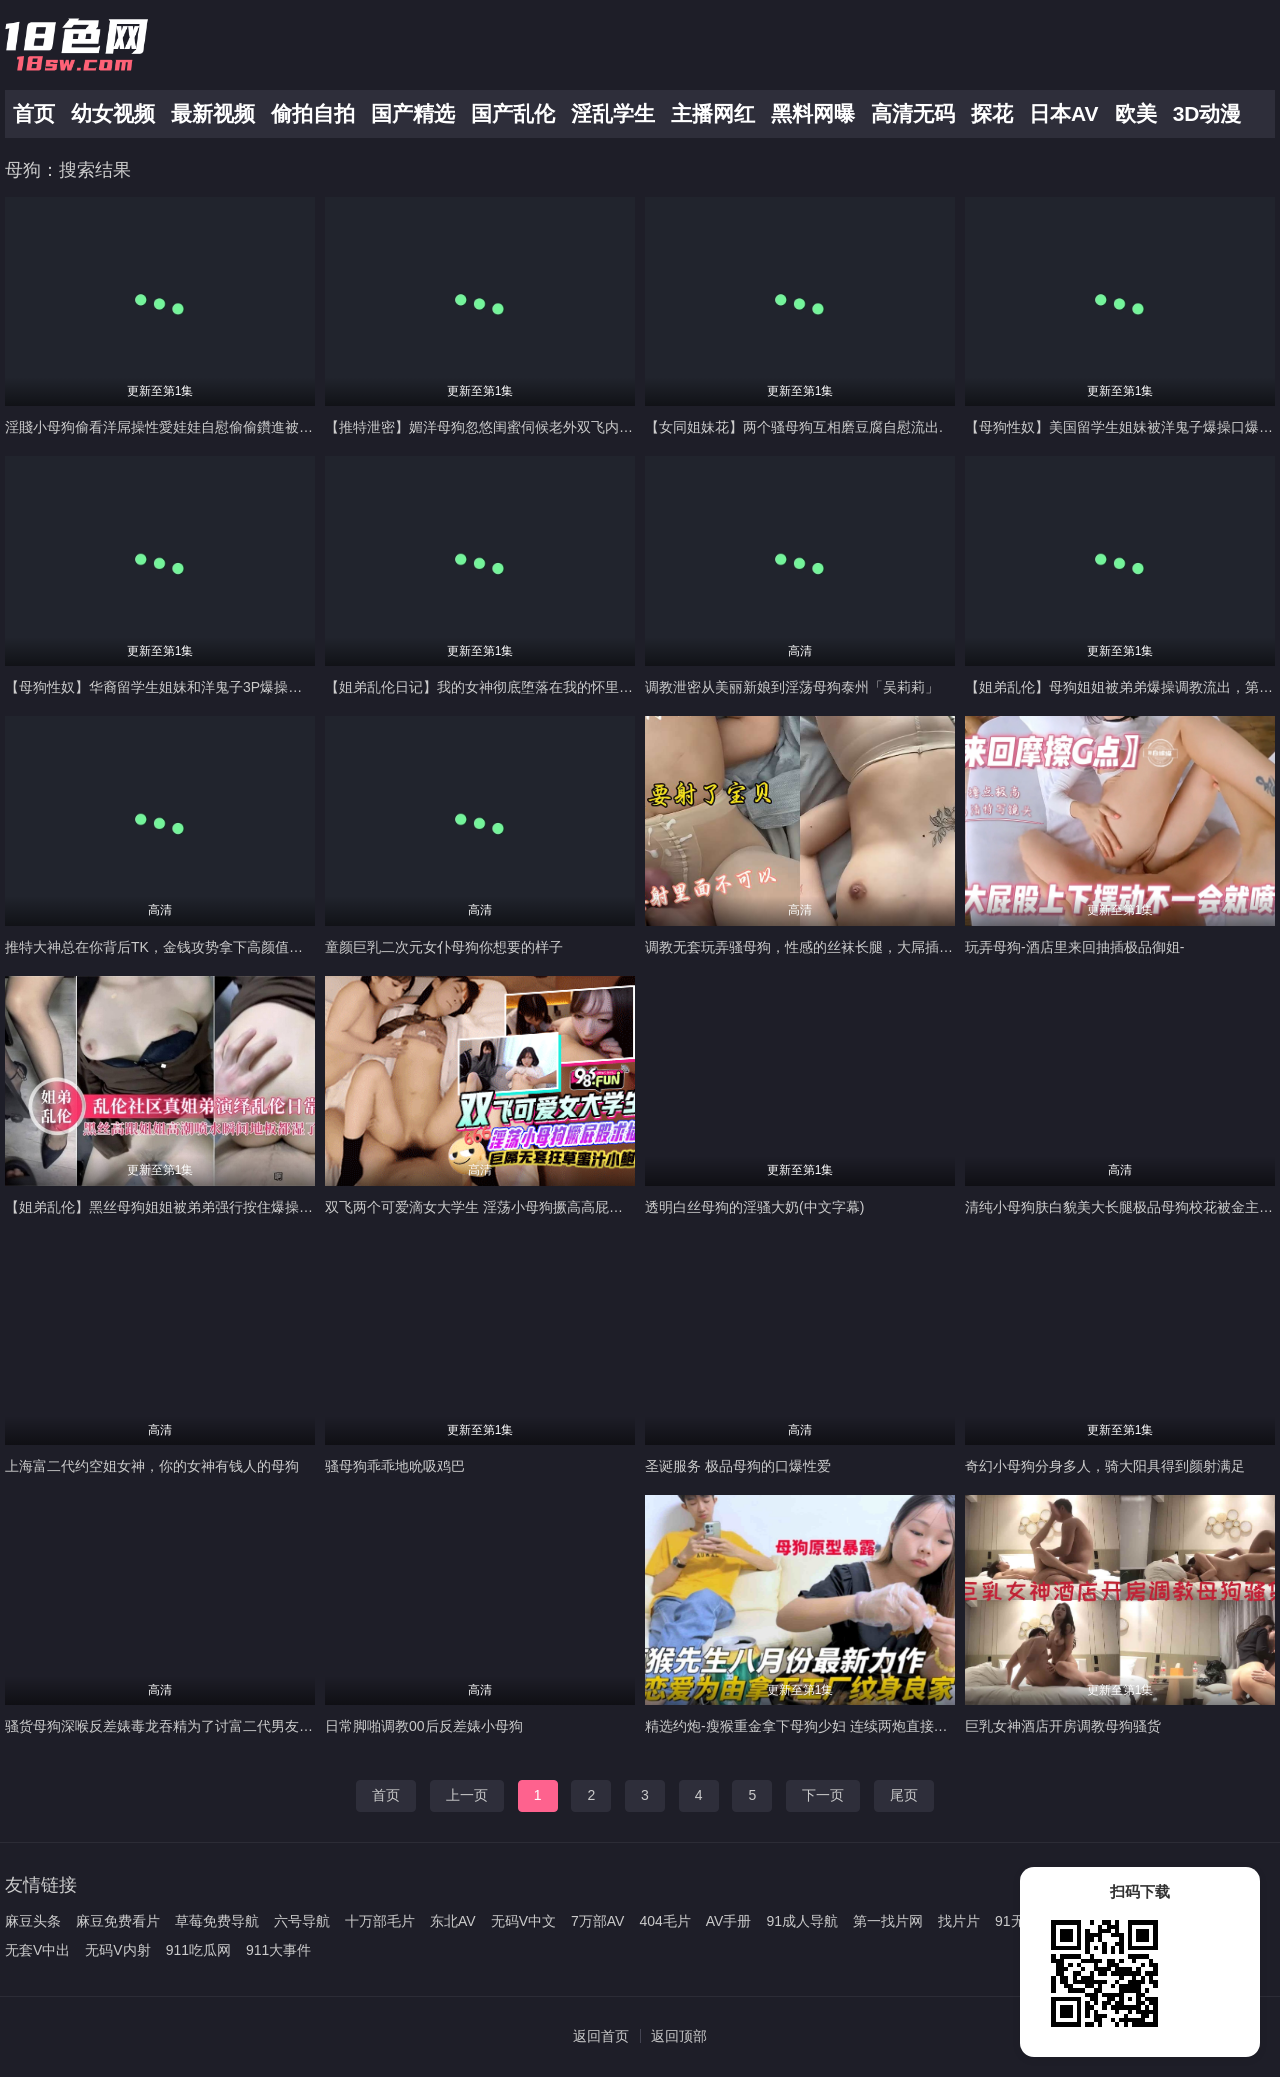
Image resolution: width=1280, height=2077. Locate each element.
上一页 (467, 1795)
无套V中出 (37, 1950)
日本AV (1064, 113)
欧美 (1136, 113)
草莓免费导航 (217, 1921)
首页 (34, 113)
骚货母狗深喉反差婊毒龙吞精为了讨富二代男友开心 (166, 1726)
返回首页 (601, 2036)
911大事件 (278, 1950)
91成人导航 (802, 1921)
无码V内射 (117, 1950)
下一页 (823, 1795)
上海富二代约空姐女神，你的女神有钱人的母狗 (152, 1466)
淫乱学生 (613, 113)
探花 (992, 113)
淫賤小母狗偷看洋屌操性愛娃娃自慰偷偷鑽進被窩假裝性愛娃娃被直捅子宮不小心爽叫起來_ (289, 427)
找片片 (959, 1921)
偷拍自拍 (313, 113)
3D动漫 (1207, 113)
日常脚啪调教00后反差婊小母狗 (424, 1726)
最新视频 (213, 113)
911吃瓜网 (198, 1950)
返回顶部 (679, 2036)
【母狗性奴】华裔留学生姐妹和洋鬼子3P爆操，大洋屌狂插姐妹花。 (216, 687)
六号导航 (302, 1921)
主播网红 (713, 113)
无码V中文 (523, 1921)
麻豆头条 (33, 1921)
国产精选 (413, 113)
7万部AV (597, 1921)
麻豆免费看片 (118, 1921)
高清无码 (913, 113)
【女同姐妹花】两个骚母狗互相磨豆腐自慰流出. (794, 427)
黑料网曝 (813, 113)
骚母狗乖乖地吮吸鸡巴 (395, 1466)
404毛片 (664, 1921)
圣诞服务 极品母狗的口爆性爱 (738, 1466)
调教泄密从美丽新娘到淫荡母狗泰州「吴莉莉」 (792, 687)
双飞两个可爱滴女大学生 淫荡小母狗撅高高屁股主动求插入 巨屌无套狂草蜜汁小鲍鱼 (588, 1207)
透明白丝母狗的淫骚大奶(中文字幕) (754, 1207)
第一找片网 (888, 1921)
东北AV (453, 1921)
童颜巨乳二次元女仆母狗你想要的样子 (444, 947)
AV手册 (729, 1921)
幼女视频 (113, 113)
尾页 (904, 1795)
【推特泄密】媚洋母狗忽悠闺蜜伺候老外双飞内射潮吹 (493, 427)
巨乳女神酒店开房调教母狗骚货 (1063, 1726)
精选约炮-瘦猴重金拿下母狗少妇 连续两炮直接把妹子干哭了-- (836, 1726)
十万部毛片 (380, 1921)
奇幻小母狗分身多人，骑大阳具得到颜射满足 (1105, 1466)
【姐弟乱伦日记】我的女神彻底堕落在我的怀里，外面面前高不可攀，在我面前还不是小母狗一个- (628, 687)
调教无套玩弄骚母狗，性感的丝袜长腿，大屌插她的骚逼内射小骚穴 (855, 947)
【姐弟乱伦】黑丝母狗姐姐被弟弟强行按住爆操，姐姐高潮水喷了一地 (222, 1207)
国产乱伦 (513, 113)
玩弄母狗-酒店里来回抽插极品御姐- (1074, 947)
